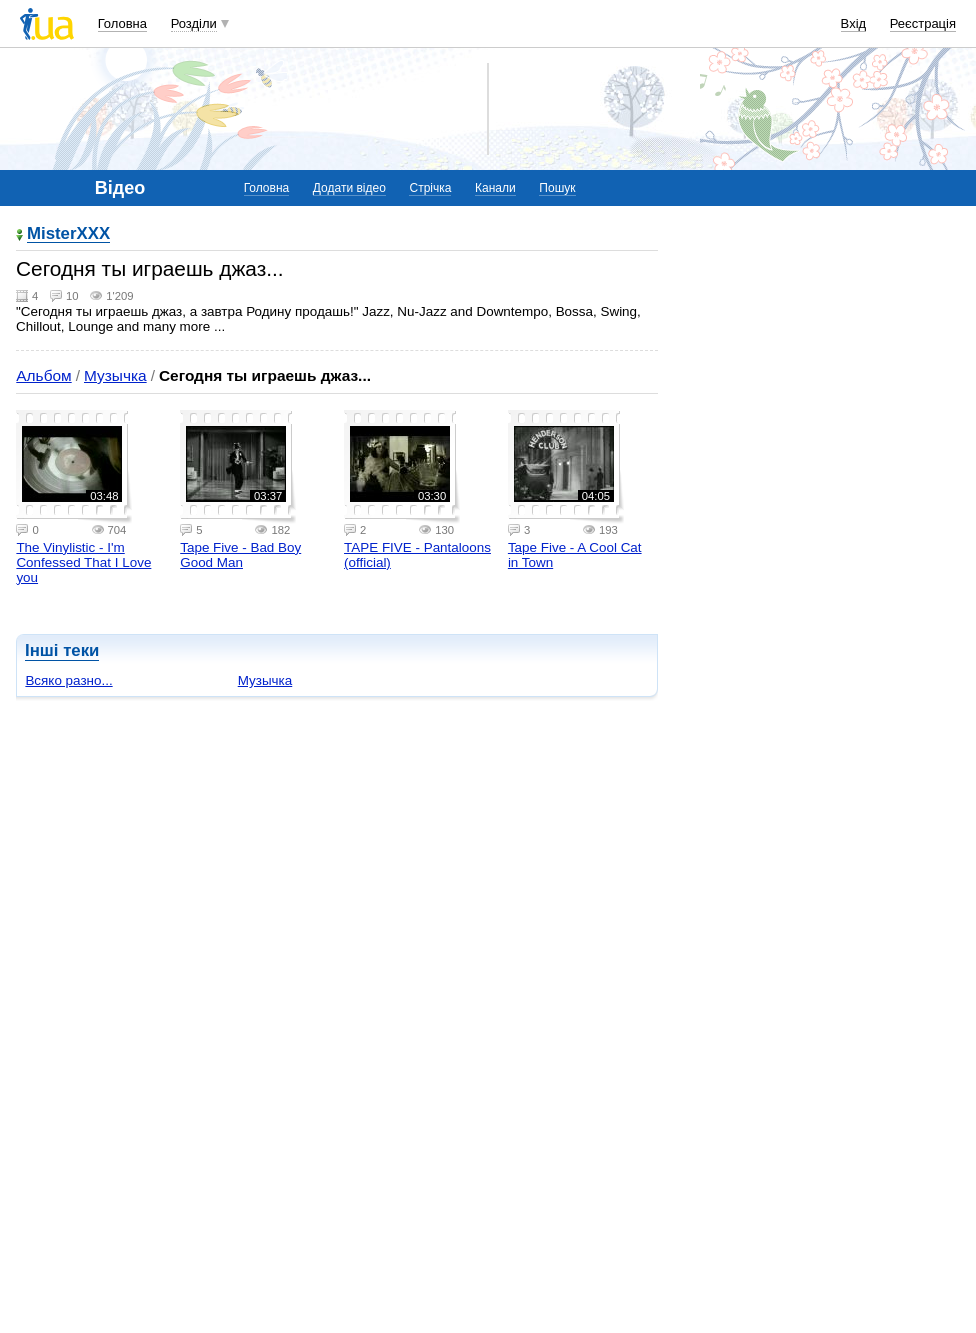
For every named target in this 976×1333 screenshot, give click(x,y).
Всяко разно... (68, 680)
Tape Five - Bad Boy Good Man (240, 555)
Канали (495, 188)
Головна (122, 23)
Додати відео (349, 188)
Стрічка (430, 188)
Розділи (194, 23)
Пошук (557, 188)
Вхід (854, 23)
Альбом (43, 375)
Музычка (115, 375)
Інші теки (62, 650)
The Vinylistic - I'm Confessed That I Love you (83, 562)
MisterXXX (68, 234)
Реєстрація (923, 23)
